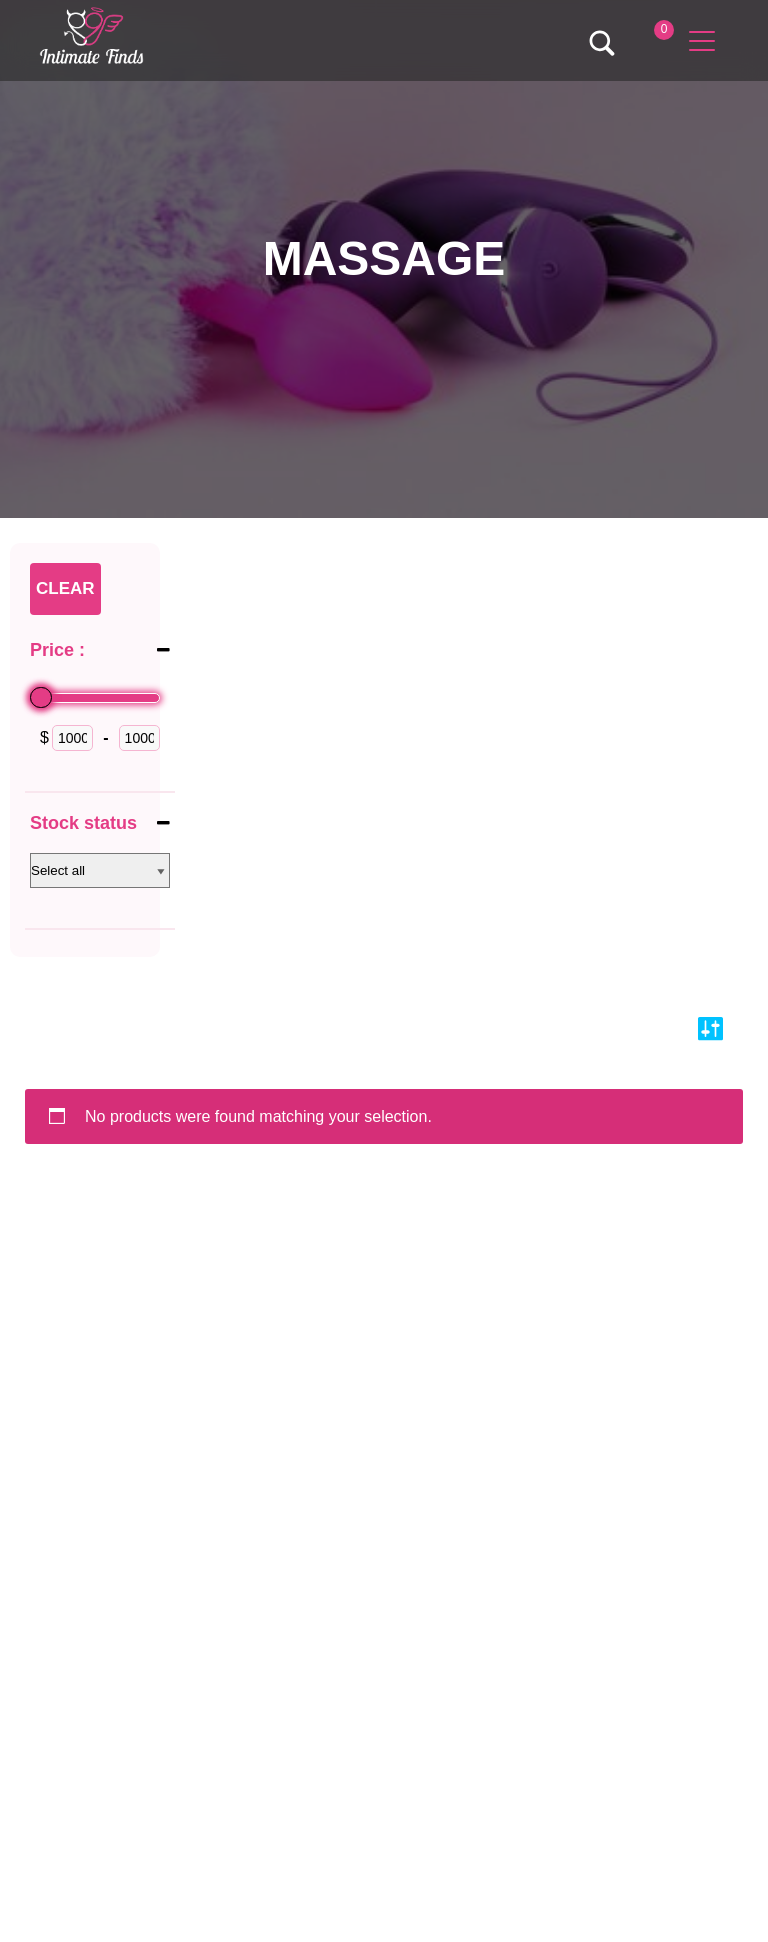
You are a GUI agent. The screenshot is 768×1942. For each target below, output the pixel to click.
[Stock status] (100, 870)
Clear (65, 588)
